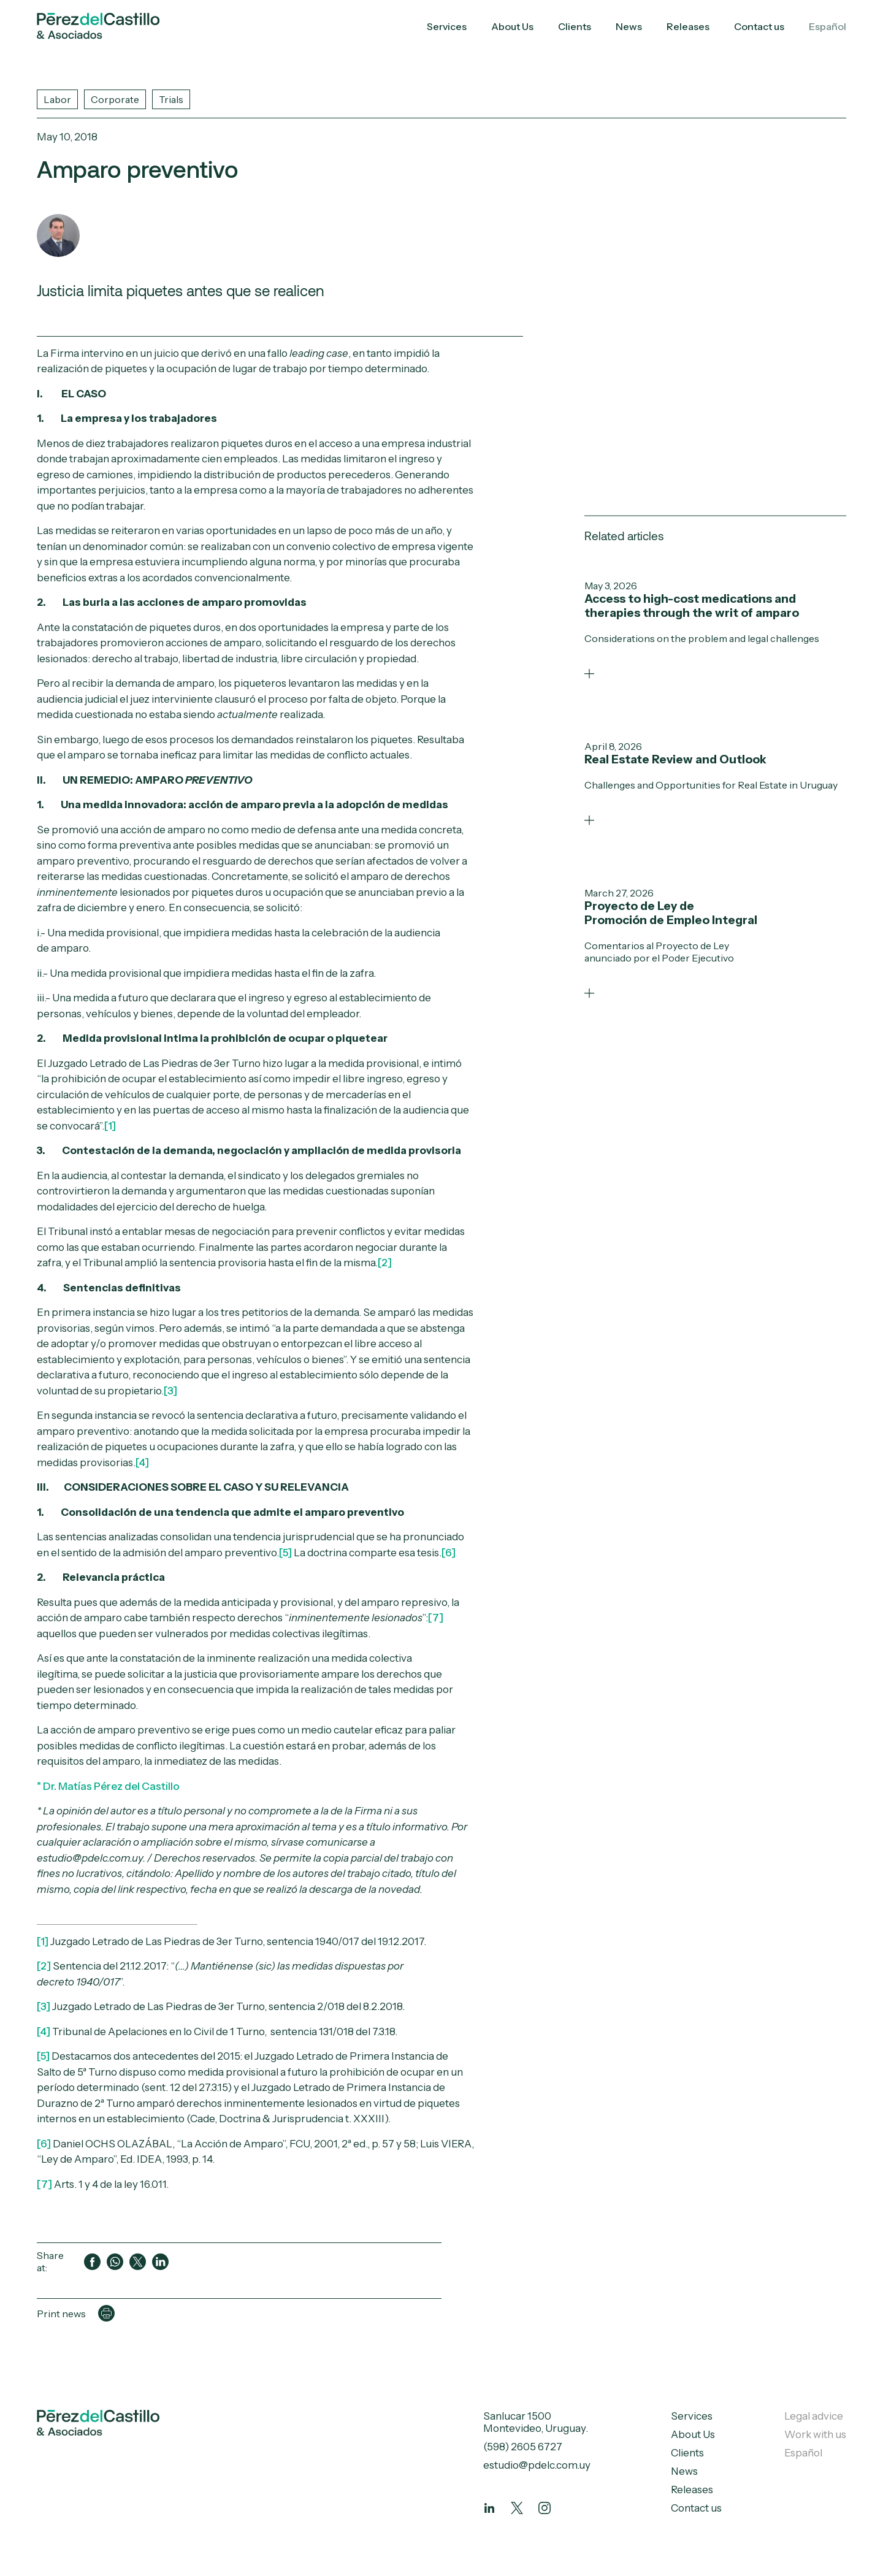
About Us (512, 26)
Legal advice (813, 2416)
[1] (110, 1126)
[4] (43, 2031)
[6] (449, 1552)
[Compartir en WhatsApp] (115, 2261)
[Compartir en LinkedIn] (160, 2261)
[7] (435, 1617)
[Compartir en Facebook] (92, 2261)
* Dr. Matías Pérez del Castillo (108, 1786)
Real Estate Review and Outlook (675, 759)
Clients (574, 26)
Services (447, 26)
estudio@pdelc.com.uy (537, 2465)
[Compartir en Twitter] (137, 2261)
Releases (688, 26)
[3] (170, 1391)
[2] (385, 1262)
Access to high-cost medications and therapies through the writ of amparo (691, 605)
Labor (57, 99)
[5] (285, 1552)
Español (827, 26)
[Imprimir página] (106, 2313)
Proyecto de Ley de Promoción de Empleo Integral (670, 912)
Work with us (815, 2434)
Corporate (115, 99)
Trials (171, 99)
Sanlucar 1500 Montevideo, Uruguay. (535, 2422)
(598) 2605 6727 (522, 2446)
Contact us (759, 26)
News (629, 26)
